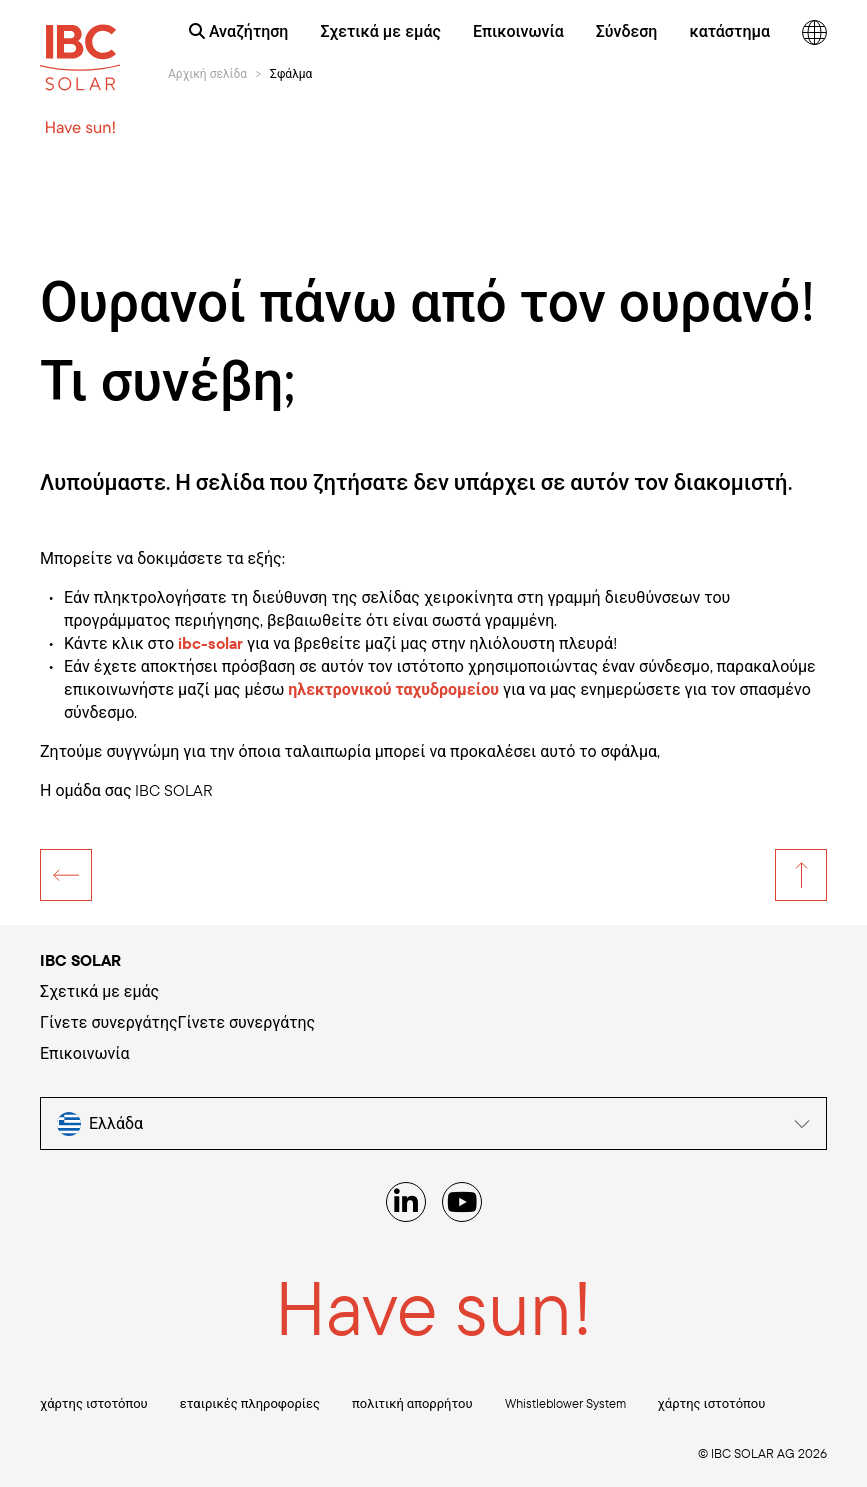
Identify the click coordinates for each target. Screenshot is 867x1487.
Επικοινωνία (85, 1053)
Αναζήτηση (239, 31)
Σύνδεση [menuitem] (627, 31)
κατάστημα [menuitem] (729, 31)
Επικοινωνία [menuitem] (518, 31)
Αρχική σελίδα (207, 73)
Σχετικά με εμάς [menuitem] (380, 31)
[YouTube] (462, 1202)
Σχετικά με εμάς (99, 991)
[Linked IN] (406, 1202)
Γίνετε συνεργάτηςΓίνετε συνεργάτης (177, 1022)
